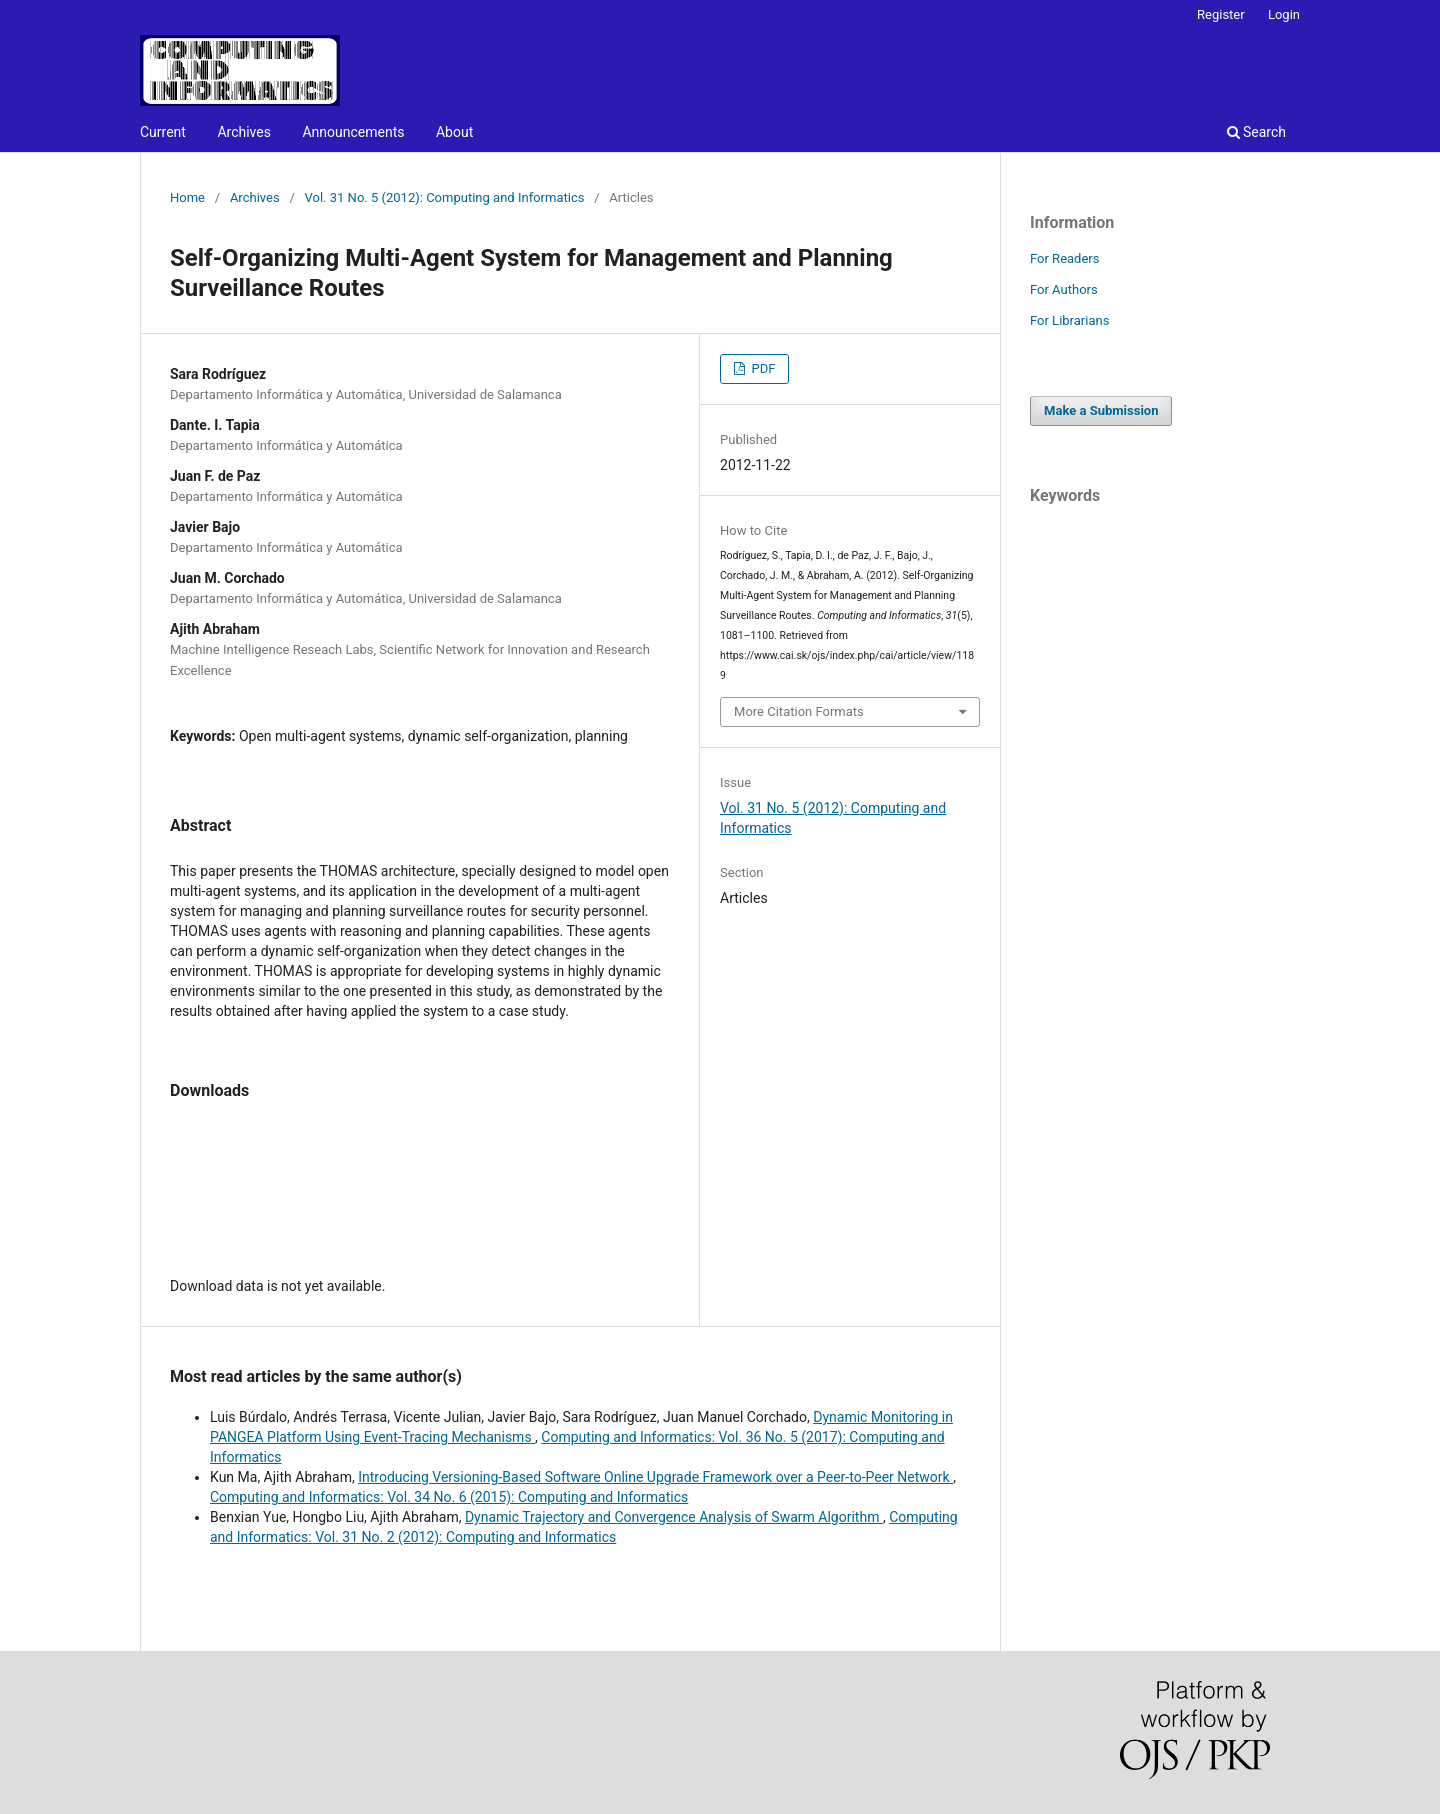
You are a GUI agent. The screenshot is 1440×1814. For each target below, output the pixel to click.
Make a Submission (1101, 410)
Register (1221, 14)
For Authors (1064, 289)
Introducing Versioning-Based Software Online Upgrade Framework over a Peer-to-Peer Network (655, 1477)
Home (187, 197)
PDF (761, 368)
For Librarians (1069, 320)
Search (1256, 132)
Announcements (353, 132)
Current (163, 132)
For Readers (1065, 258)
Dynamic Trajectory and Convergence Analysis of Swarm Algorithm (674, 1517)
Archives (244, 132)
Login (1284, 14)
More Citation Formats (799, 711)
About (454, 132)
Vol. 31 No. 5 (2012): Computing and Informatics (445, 197)
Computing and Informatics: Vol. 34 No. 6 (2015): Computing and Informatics (449, 1497)
